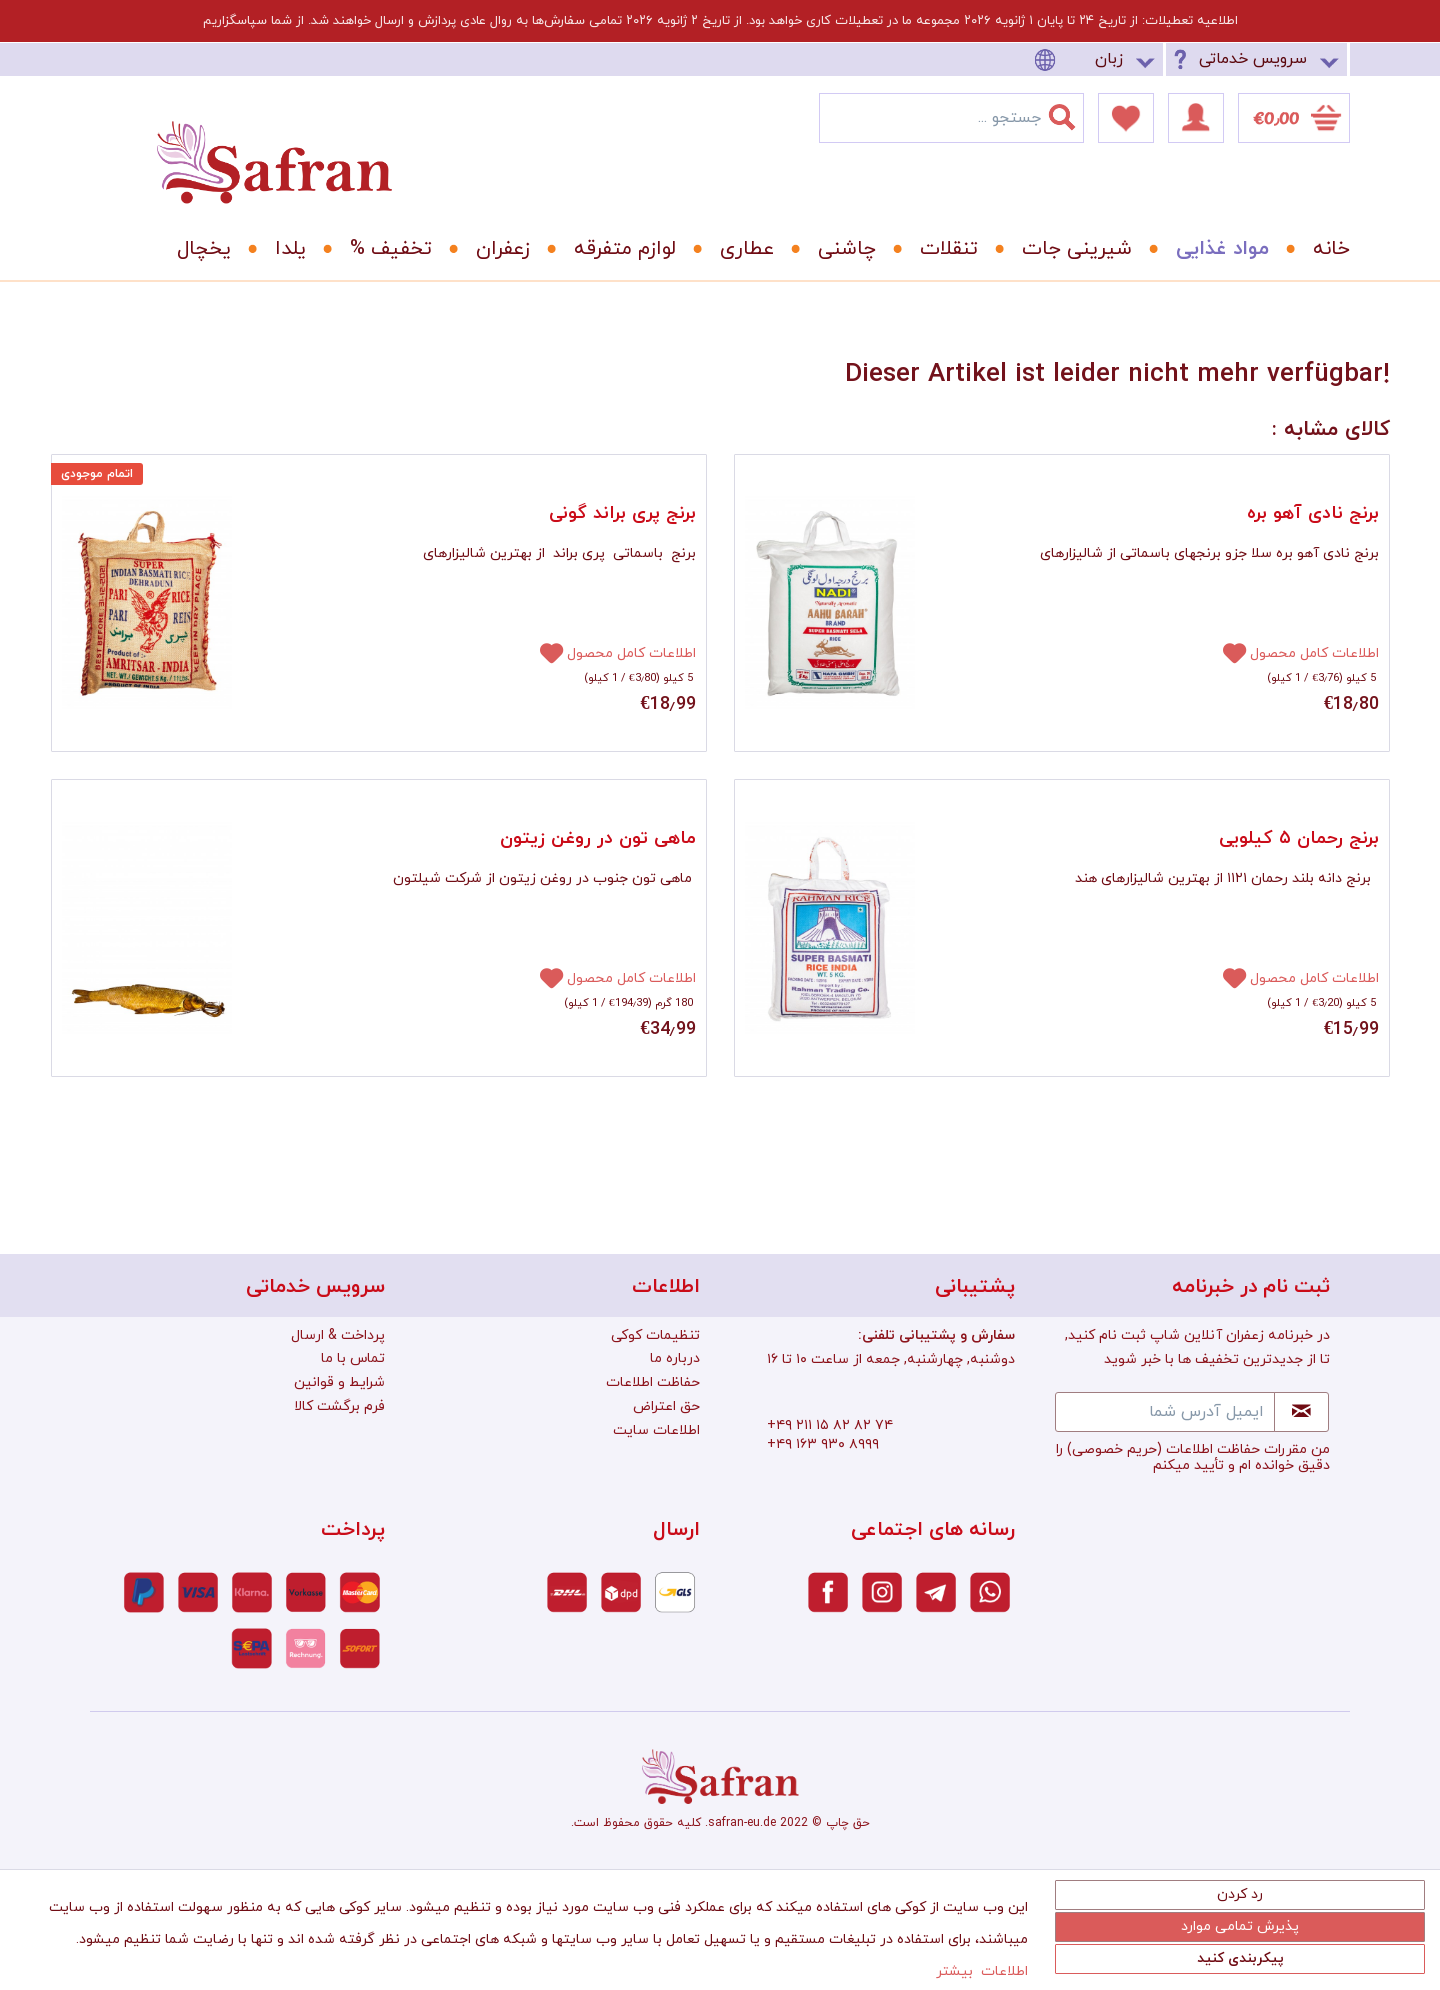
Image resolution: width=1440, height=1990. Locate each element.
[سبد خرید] (1294, 118)
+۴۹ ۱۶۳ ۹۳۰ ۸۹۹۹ (823, 1444)
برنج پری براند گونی (622, 513)
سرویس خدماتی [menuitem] (1253, 59)
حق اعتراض (666, 1406)
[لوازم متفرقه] (618, 249)
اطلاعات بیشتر (982, 1971)
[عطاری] (740, 249)
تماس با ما (353, 1358)
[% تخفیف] (384, 249)
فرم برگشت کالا (339, 1406)
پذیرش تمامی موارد (1240, 1926)
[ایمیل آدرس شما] (1165, 1412)
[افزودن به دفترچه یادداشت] (543, 652)
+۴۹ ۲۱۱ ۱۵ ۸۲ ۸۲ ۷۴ (830, 1425)
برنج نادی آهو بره (1313, 513)
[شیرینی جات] (1070, 249)
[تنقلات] (942, 249)
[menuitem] (1098, 59)
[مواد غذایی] (1215, 249)
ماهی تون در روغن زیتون (598, 838)
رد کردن (1240, 1894)
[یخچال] (197, 249)
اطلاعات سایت (656, 1430)
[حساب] (1196, 118)
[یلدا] (283, 249)
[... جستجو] (951, 118)
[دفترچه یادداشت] (1126, 118)
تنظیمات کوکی (655, 1335)
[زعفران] (496, 249)
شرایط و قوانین (339, 1382)
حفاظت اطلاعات (653, 1382)
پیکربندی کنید (1240, 1958)
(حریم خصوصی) (1114, 1449)
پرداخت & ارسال (338, 1335)
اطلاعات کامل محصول (631, 653)
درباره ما (675, 1358)
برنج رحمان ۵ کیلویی (1299, 838)
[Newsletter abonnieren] (1301, 1412)
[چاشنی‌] (840, 249)
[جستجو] (1074, 113)
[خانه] (1317, 249)
